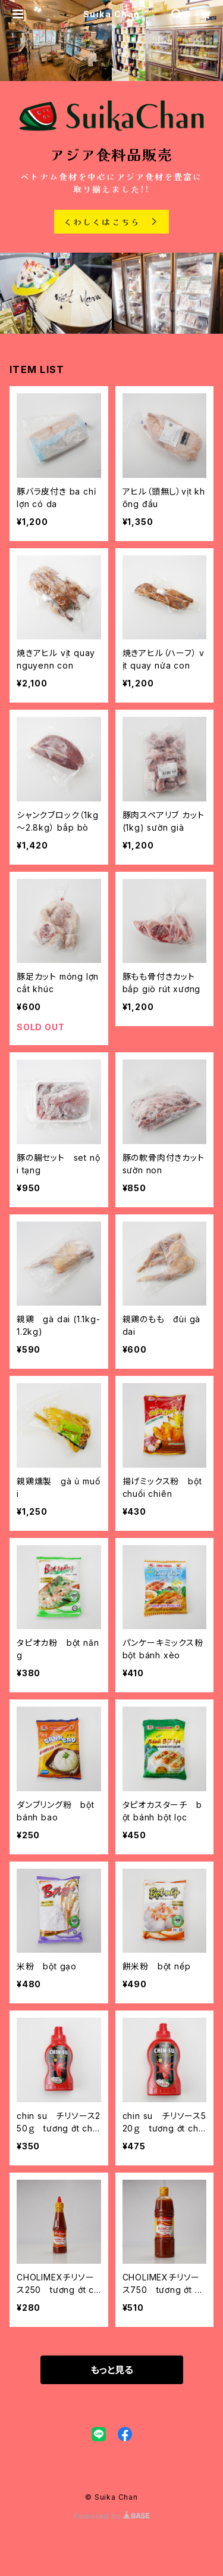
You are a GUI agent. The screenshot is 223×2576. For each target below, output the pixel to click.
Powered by (112, 2516)
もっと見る (111, 2370)
